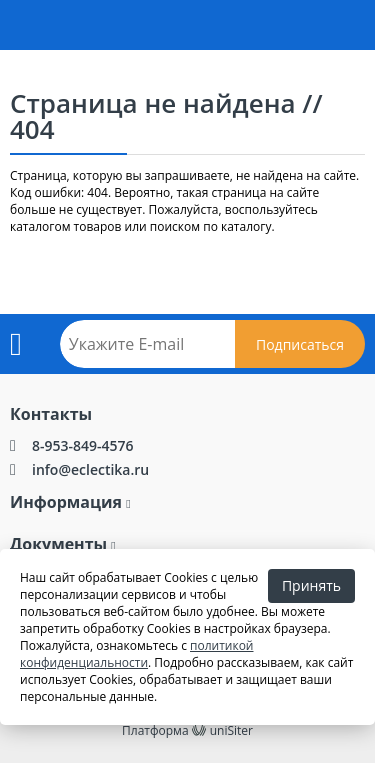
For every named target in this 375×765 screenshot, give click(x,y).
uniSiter (231, 730)
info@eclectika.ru (90, 469)
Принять (311, 585)
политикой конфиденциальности (137, 654)
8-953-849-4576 (83, 445)
